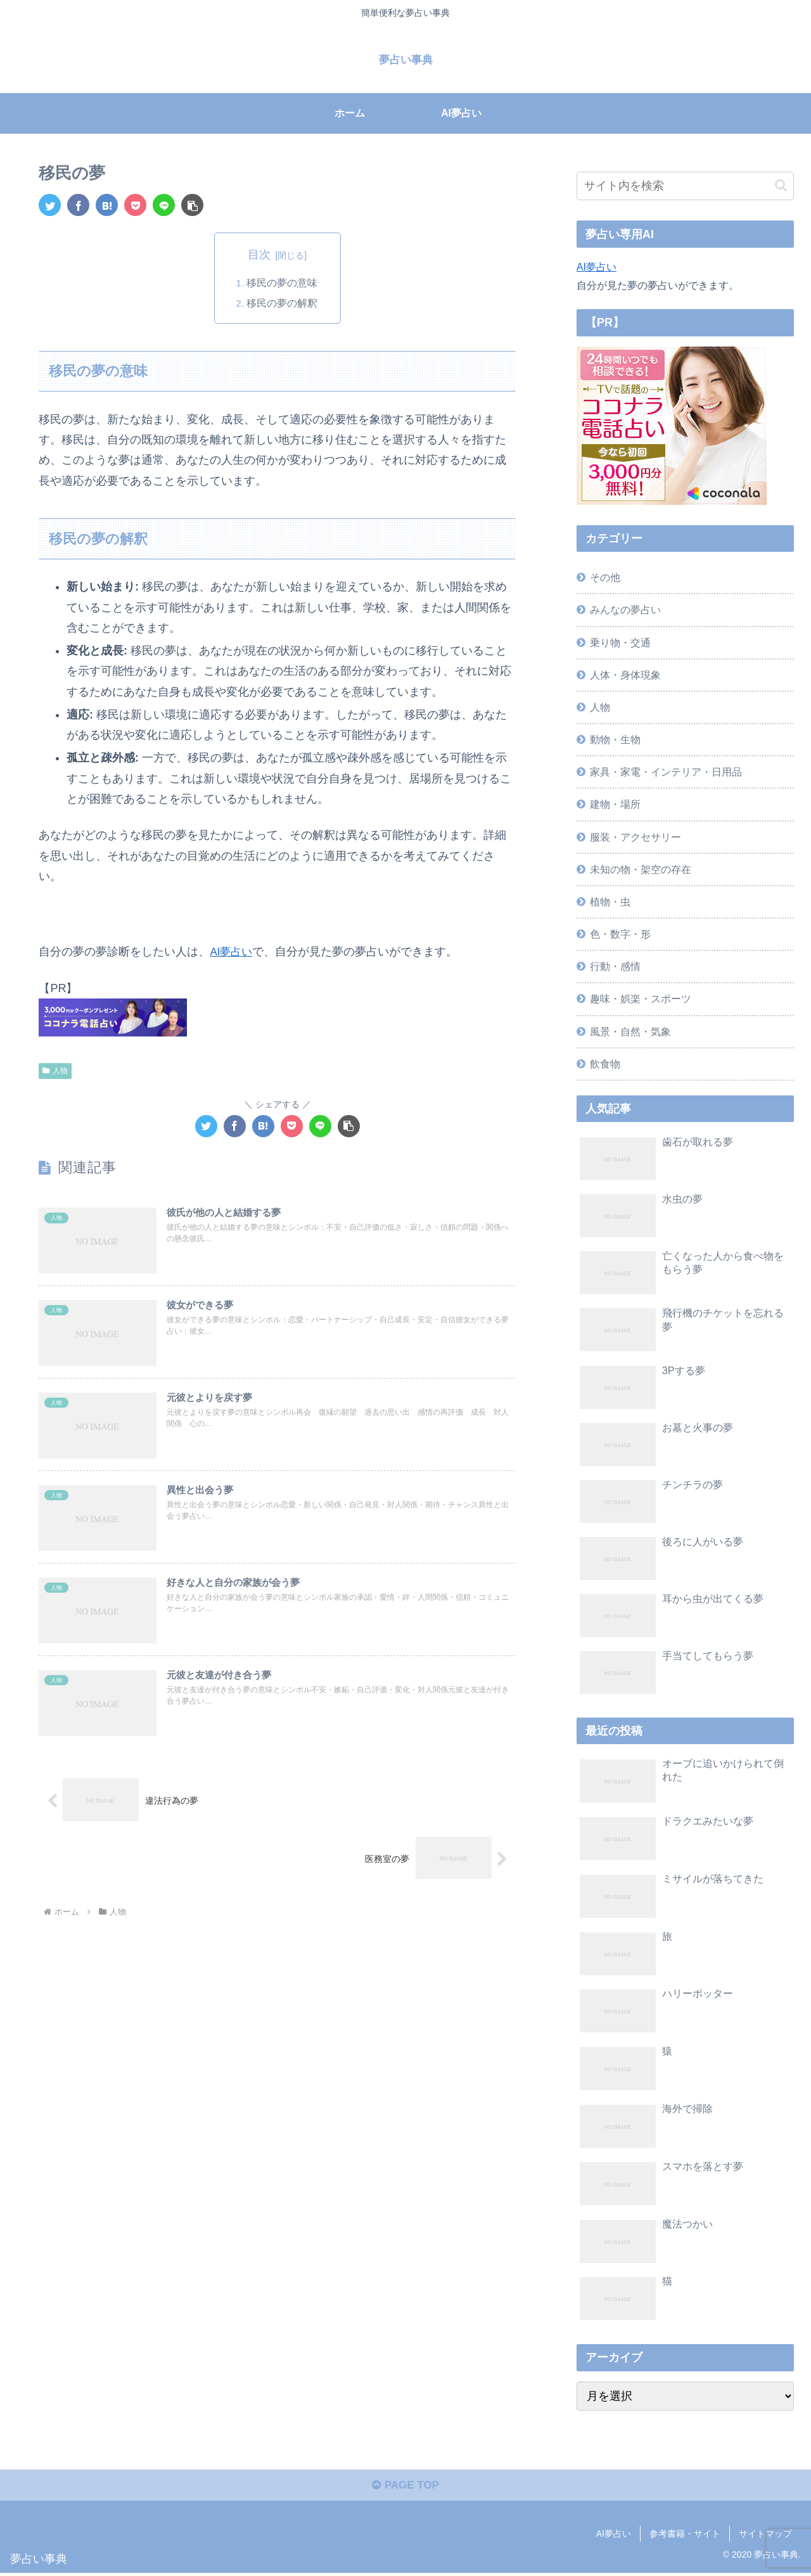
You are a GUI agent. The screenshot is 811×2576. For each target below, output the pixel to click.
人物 (55, 1070)
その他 (605, 577)
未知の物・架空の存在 (640, 869)
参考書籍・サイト (684, 2537)
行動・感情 (615, 966)
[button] (192, 204)
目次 (259, 254)
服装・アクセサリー (635, 836)
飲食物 (605, 1063)
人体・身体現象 (625, 674)
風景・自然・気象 (630, 1030)
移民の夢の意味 (282, 283)
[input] (686, 186)
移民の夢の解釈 (282, 303)
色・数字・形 (620, 934)
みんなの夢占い (625, 609)
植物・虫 (610, 901)
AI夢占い (232, 952)
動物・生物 (615, 739)
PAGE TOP (405, 2488)
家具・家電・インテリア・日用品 (666, 771)
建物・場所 (615, 804)
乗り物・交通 (620, 642)
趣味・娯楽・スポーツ (640, 998)
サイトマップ (765, 2537)
